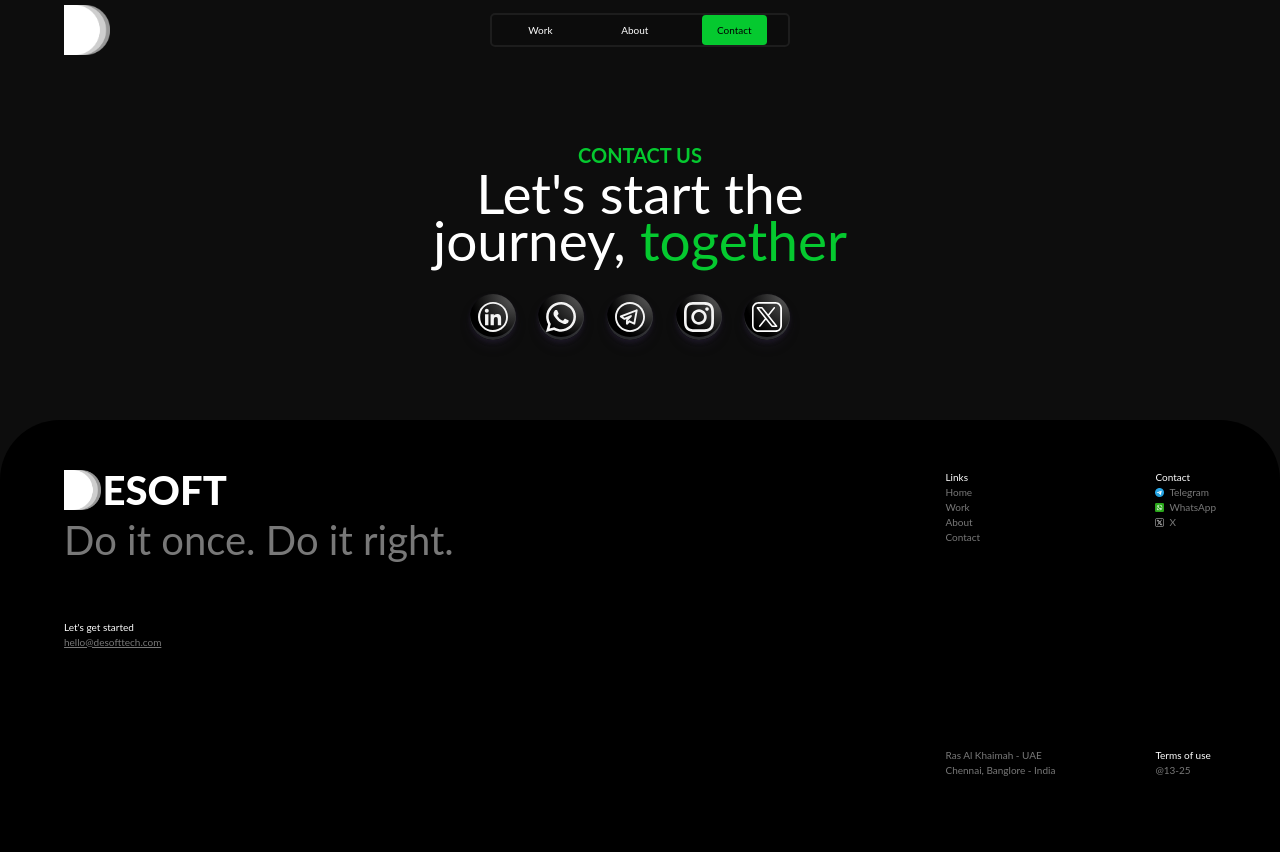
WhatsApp (1185, 507)
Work (540, 30)
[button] (493, 317)
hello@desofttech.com (112, 642)
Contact (734, 30)
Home (958, 492)
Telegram (1182, 492)
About (634, 30)
